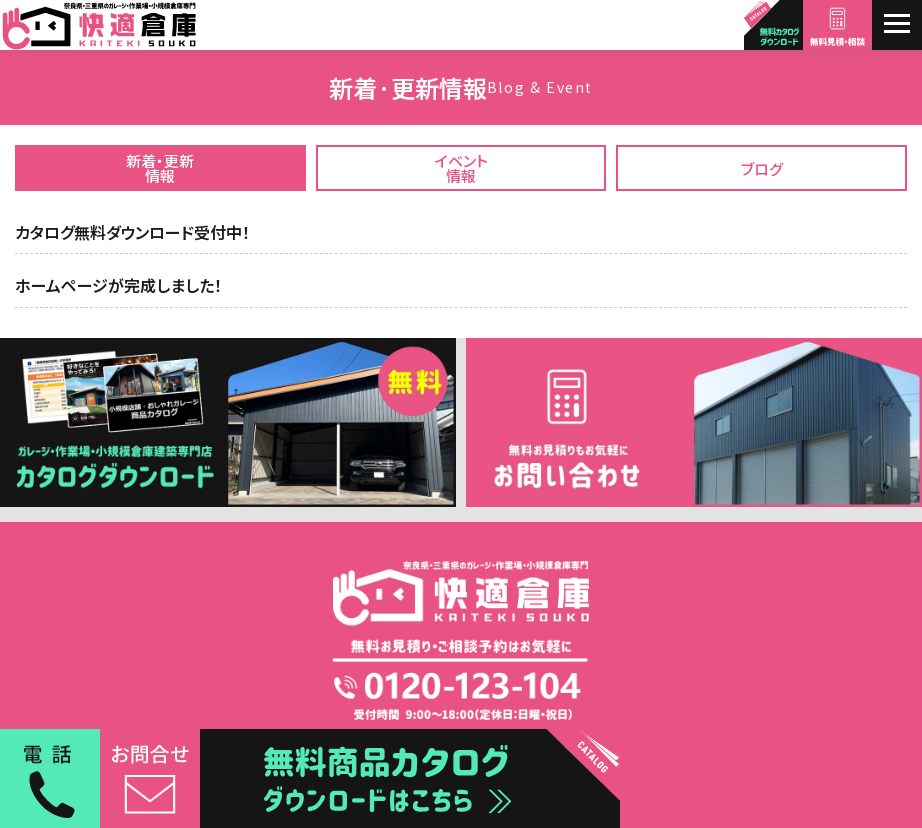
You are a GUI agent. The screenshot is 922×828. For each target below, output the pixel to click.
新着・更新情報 (160, 168)
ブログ (762, 168)
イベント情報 (461, 168)
